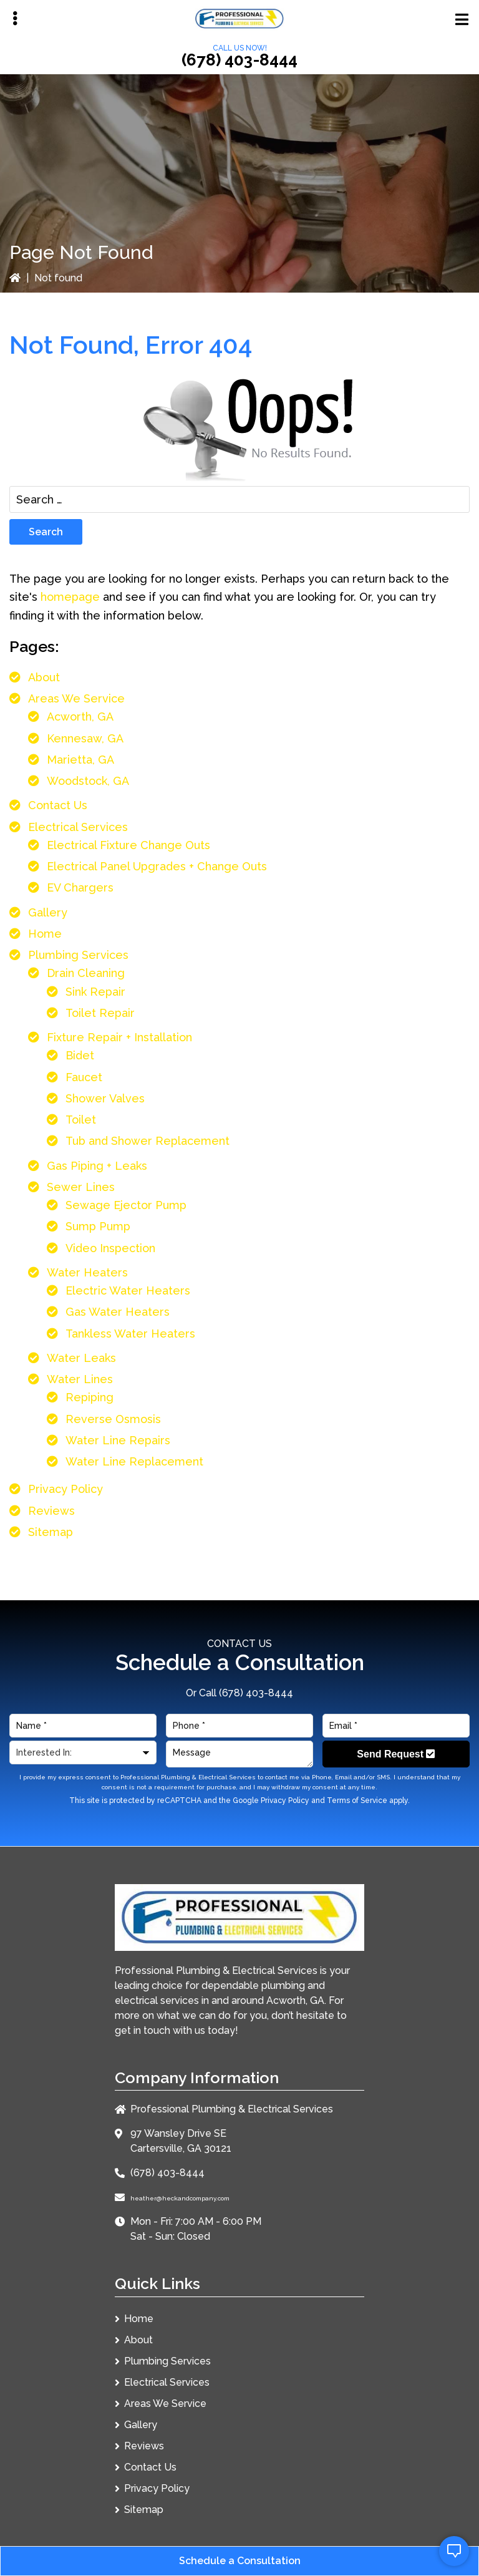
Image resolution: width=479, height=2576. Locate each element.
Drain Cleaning (86, 972)
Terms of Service (357, 1800)
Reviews (51, 1510)
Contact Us (57, 805)
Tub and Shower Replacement (147, 1140)
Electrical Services (78, 827)
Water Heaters (87, 1272)
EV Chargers (80, 887)
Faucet (83, 1077)
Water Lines (80, 1379)
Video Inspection (110, 1248)
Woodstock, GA (88, 780)
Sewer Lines (81, 1186)
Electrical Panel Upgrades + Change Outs (157, 866)
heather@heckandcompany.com (180, 2198)
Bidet (79, 1055)
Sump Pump (97, 1226)
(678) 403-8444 (239, 60)
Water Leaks (81, 1357)
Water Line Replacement (134, 1461)
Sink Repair (95, 991)
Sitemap (50, 1531)
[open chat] (454, 2551)
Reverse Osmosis (113, 1419)
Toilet (80, 1119)
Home (45, 933)
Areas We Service (76, 698)
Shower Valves (105, 1098)
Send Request (396, 1754)
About (44, 677)
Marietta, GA (80, 759)
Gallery (47, 912)
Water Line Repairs (117, 1440)
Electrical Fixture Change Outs (128, 845)
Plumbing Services (78, 954)
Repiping (89, 1397)
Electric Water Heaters (127, 1290)
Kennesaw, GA (85, 738)
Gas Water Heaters (117, 1311)
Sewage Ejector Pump (125, 1205)
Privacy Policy (65, 1488)
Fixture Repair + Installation (119, 1037)
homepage (70, 596)
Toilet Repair (100, 1012)
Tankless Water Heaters (130, 1333)
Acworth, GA (80, 716)
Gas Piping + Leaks (97, 1165)
